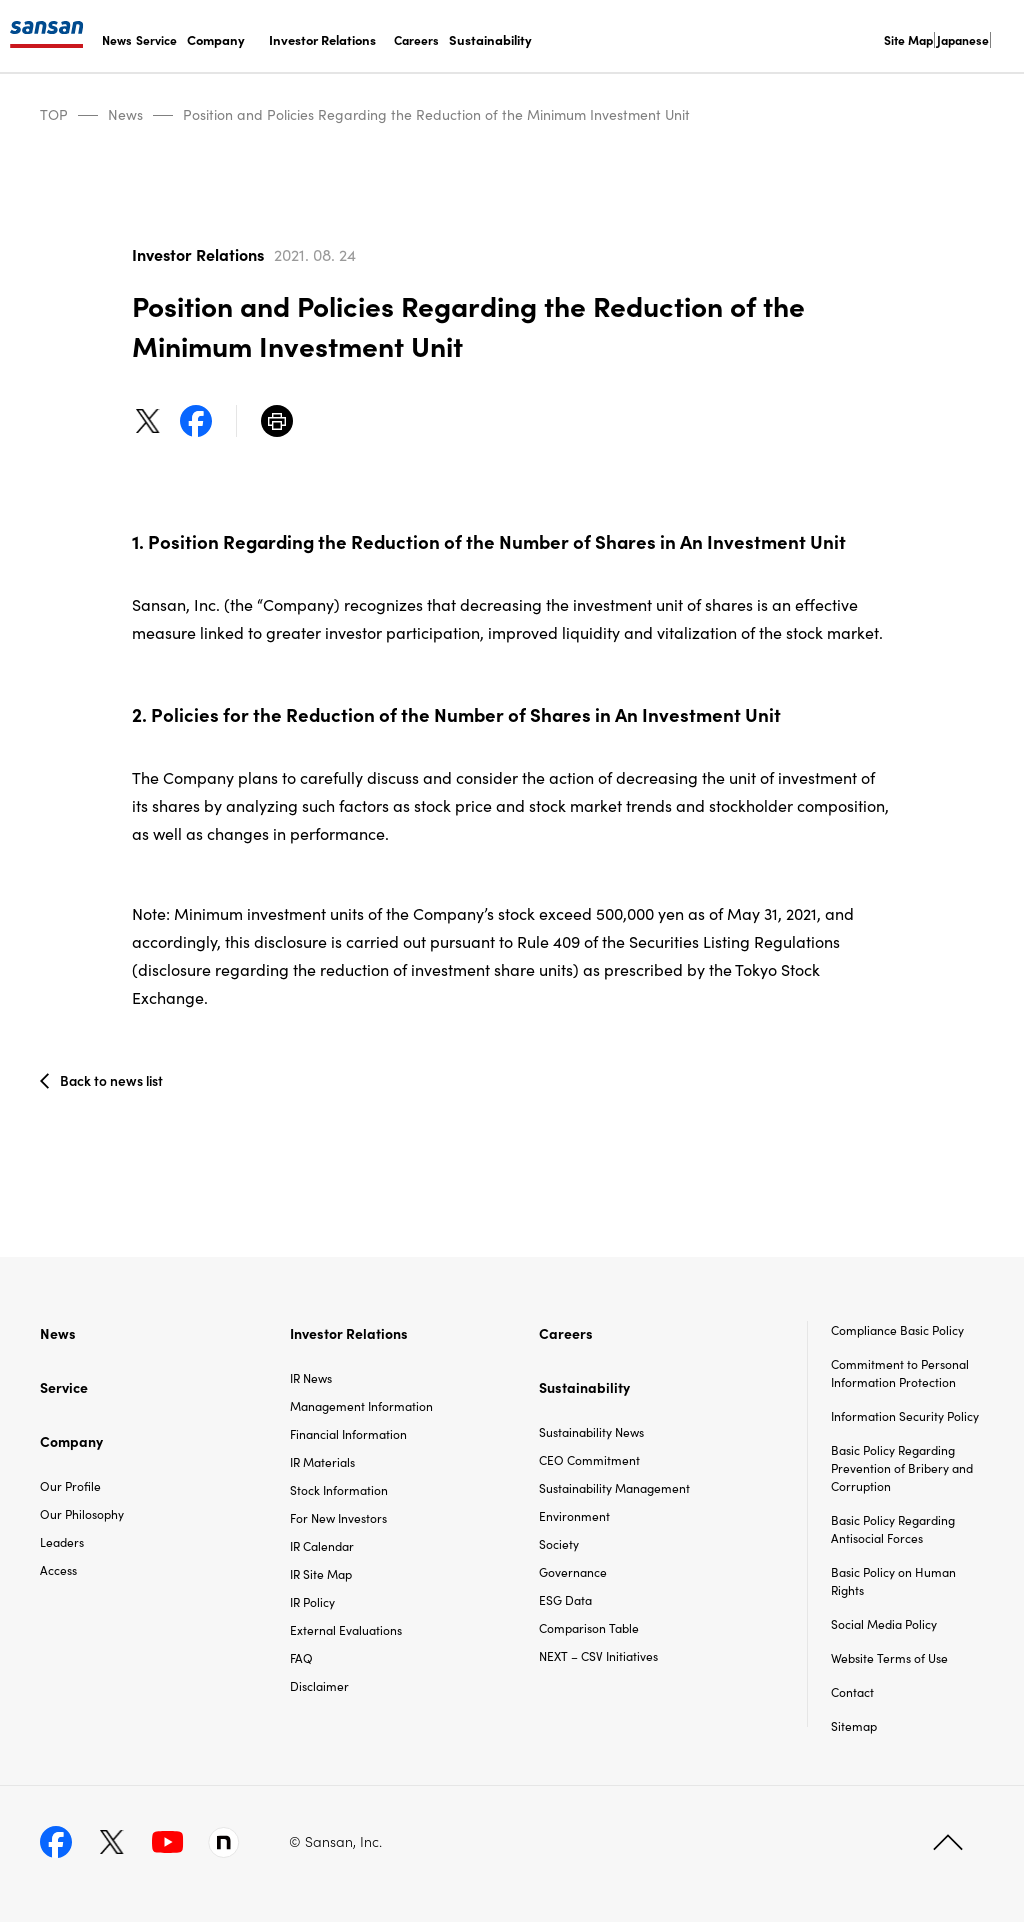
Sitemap (854, 1731)
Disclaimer (319, 1690)
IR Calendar (322, 1550)
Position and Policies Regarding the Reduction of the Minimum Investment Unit (436, 114)
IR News (311, 1382)
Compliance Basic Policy (897, 1335)
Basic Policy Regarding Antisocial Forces (893, 1534)
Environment (574, 1520)
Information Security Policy (905, 1421)
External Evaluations (346, 1634)
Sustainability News (591, 1436)
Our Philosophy (82, 1518)
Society (559, 1548)
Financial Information (348, 1438)
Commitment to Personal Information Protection (900, 1378)
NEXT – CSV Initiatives (598, 1660)
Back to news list (113, 1083)
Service (156, 39)
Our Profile (70, 1490)
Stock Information (339, 1494)
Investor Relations (322, 39)
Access (58, 1574)
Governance (573, 1576)
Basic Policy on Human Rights (893, 1586)
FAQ (301, 1662)
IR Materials (322, 1466)
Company (216, 39)
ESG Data (565, 1604)
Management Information (361, 1410)
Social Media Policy (884, 1629)
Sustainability (490, 39)
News (117, 39)
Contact (852, 1697)
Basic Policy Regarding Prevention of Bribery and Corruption (902, 1473)
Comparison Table (589, 1632)
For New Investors (338, 1522)
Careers (416, 39)
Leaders (62, 1546)
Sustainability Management (614, 1492)
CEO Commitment (589, 1464)
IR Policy (312, 1606)
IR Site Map (321, 1578)
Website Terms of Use (889, 1663)
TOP (54, 114)
